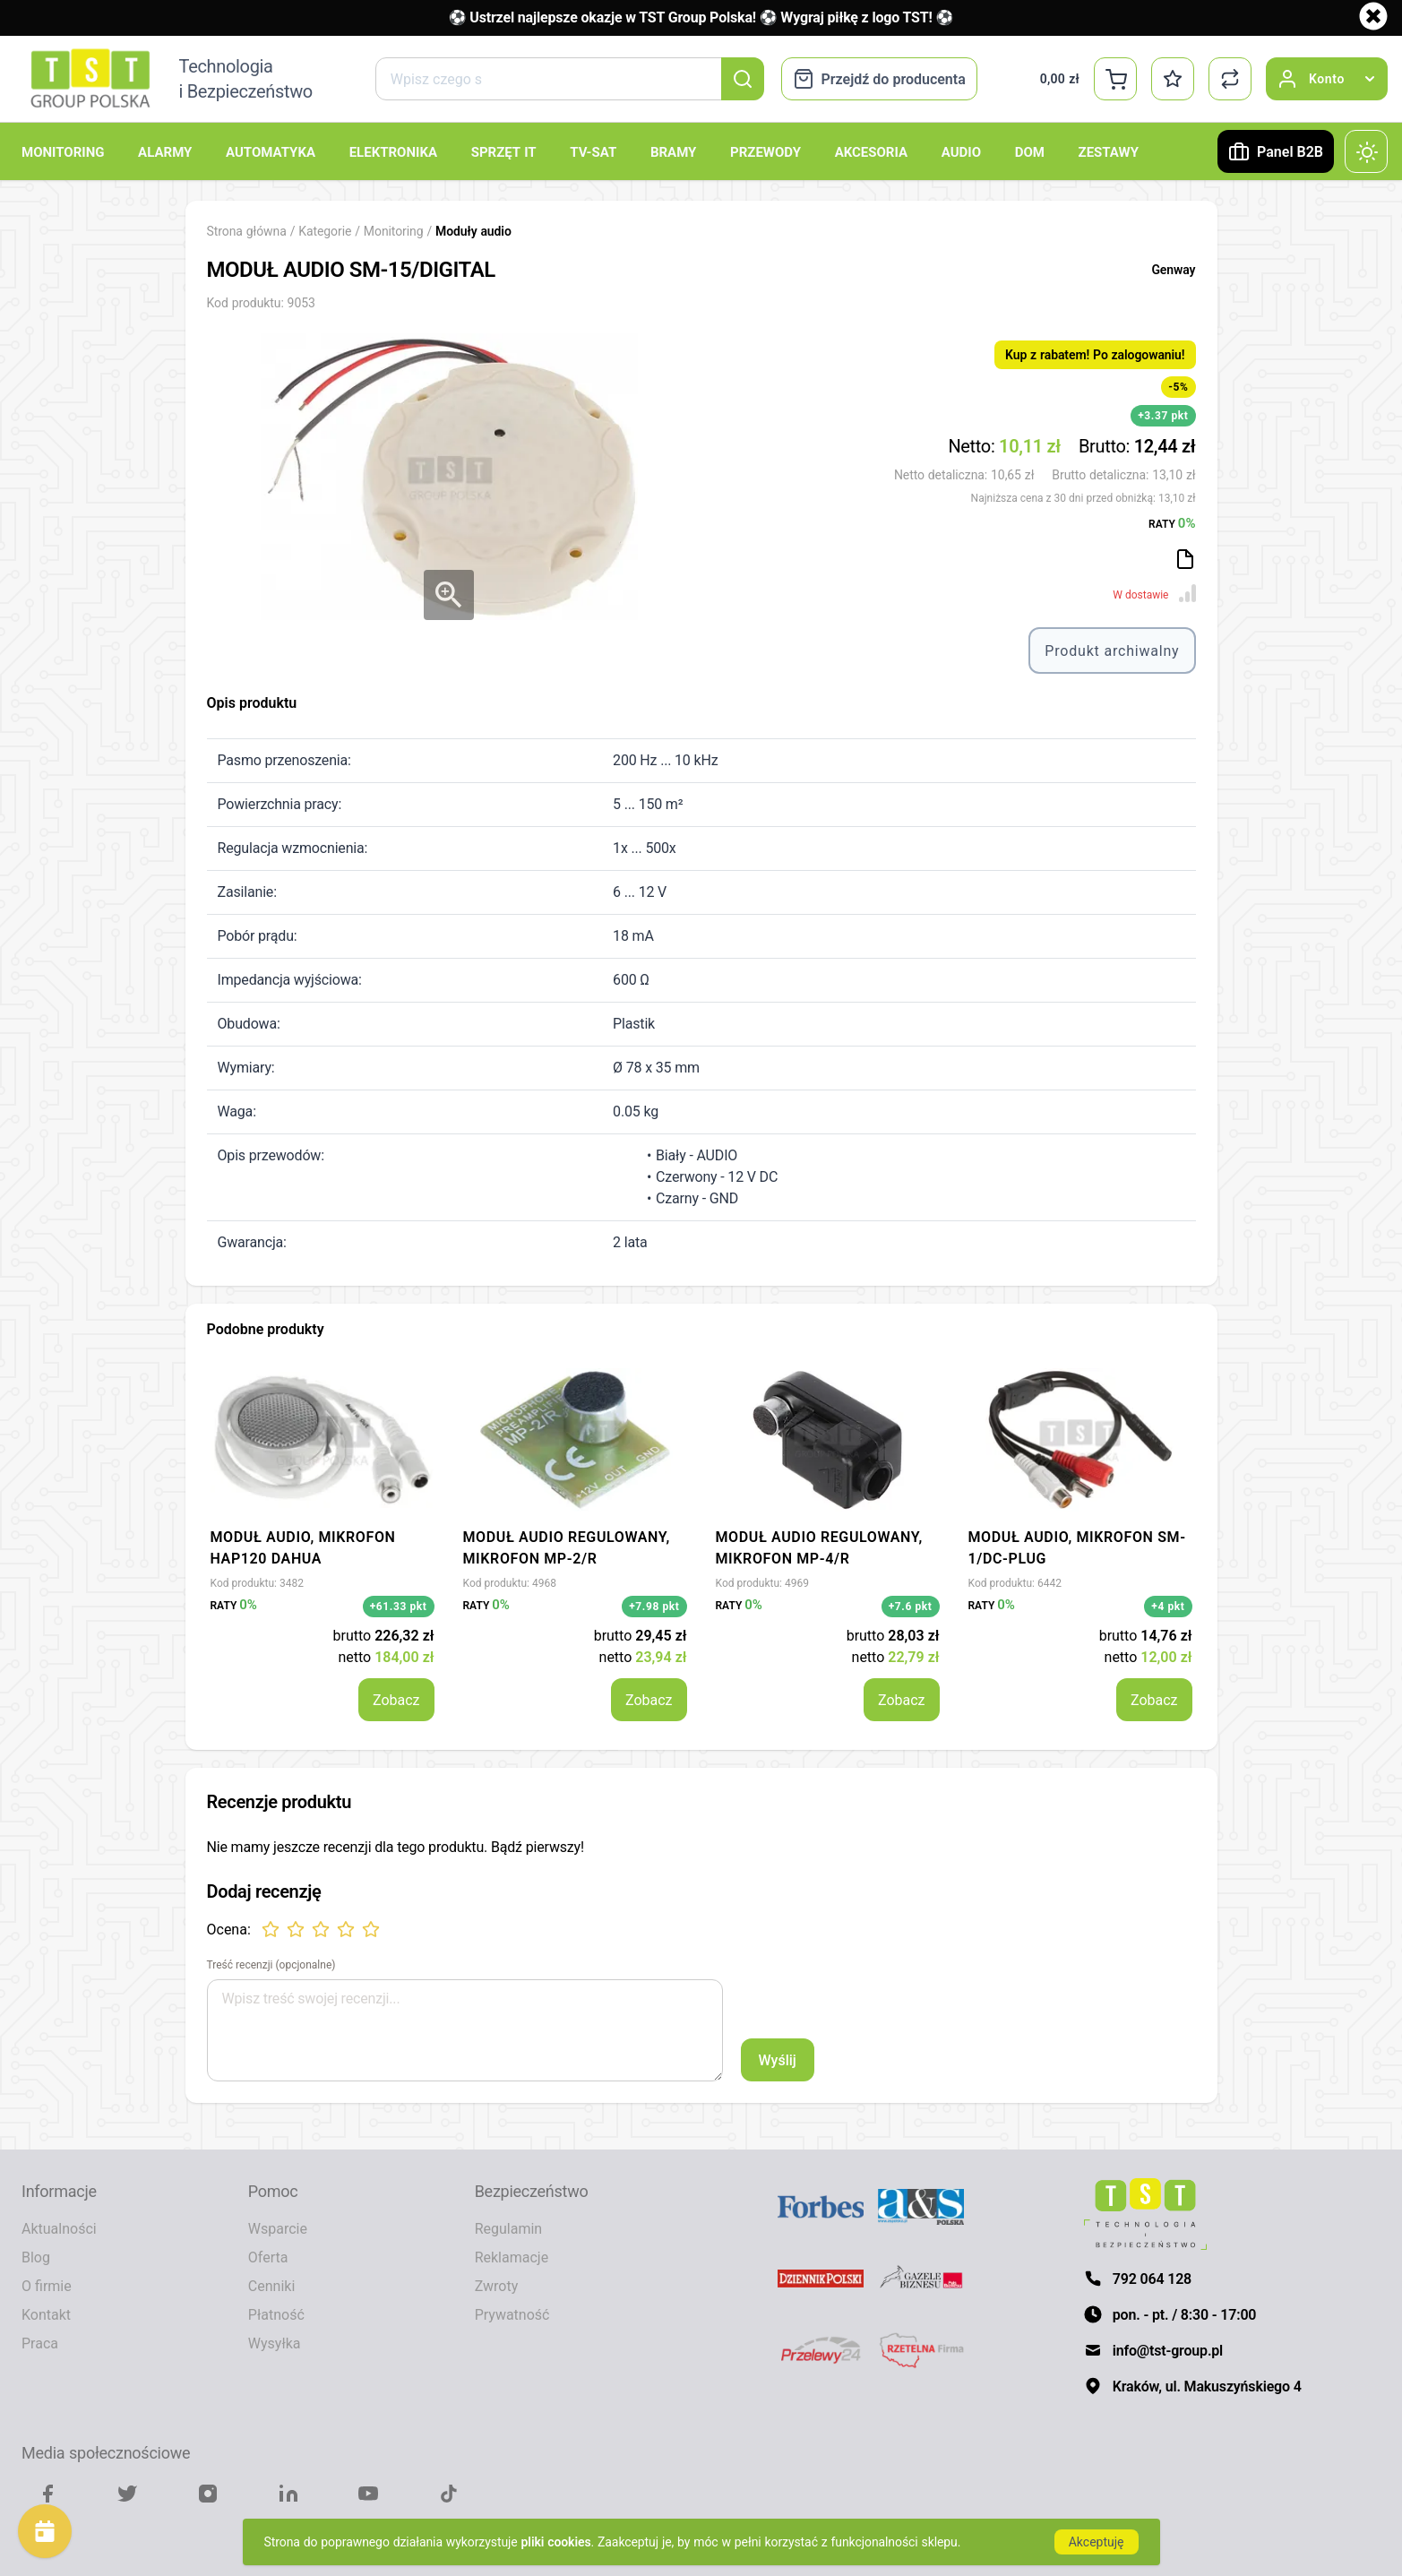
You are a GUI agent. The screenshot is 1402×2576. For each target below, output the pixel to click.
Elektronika (393, 151)
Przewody (765, 151)
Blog (36, 2257)
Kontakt (46, 2314)
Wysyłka (274, 2343)
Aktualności (59, 2228)
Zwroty (497, 2286)
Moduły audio (473, 230)
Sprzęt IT (504, 151)
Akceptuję (1096, 2541)
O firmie (47, 2286)
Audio (961, 151)
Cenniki (271, 2286)
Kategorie (324, 230)
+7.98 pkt (654, 1606)
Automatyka (270, 151)
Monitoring (63, 151)
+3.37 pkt (1163, 415)
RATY (1171, 522)
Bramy (673, 151)
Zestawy (1109, 151)
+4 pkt (1167, 1606)
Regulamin (509, 2228)
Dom (1030, 151)
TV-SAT (593, 151)
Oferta (268, 2257)
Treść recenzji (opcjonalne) (271, 1965)
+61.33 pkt (398, 1606)
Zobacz (396, 1700)
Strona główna (247, 230)
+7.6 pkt (911, 1606)
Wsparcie (277, 2228)
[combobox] (569, 78)
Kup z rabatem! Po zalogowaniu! (1094, 354)
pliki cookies (556, 2541)
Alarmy (165, 151)
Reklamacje (511, 2257)
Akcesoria (871, 151)
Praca (40, 2343)
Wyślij (777, 2060)
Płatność (276, 2314)
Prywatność (512, 2314)
